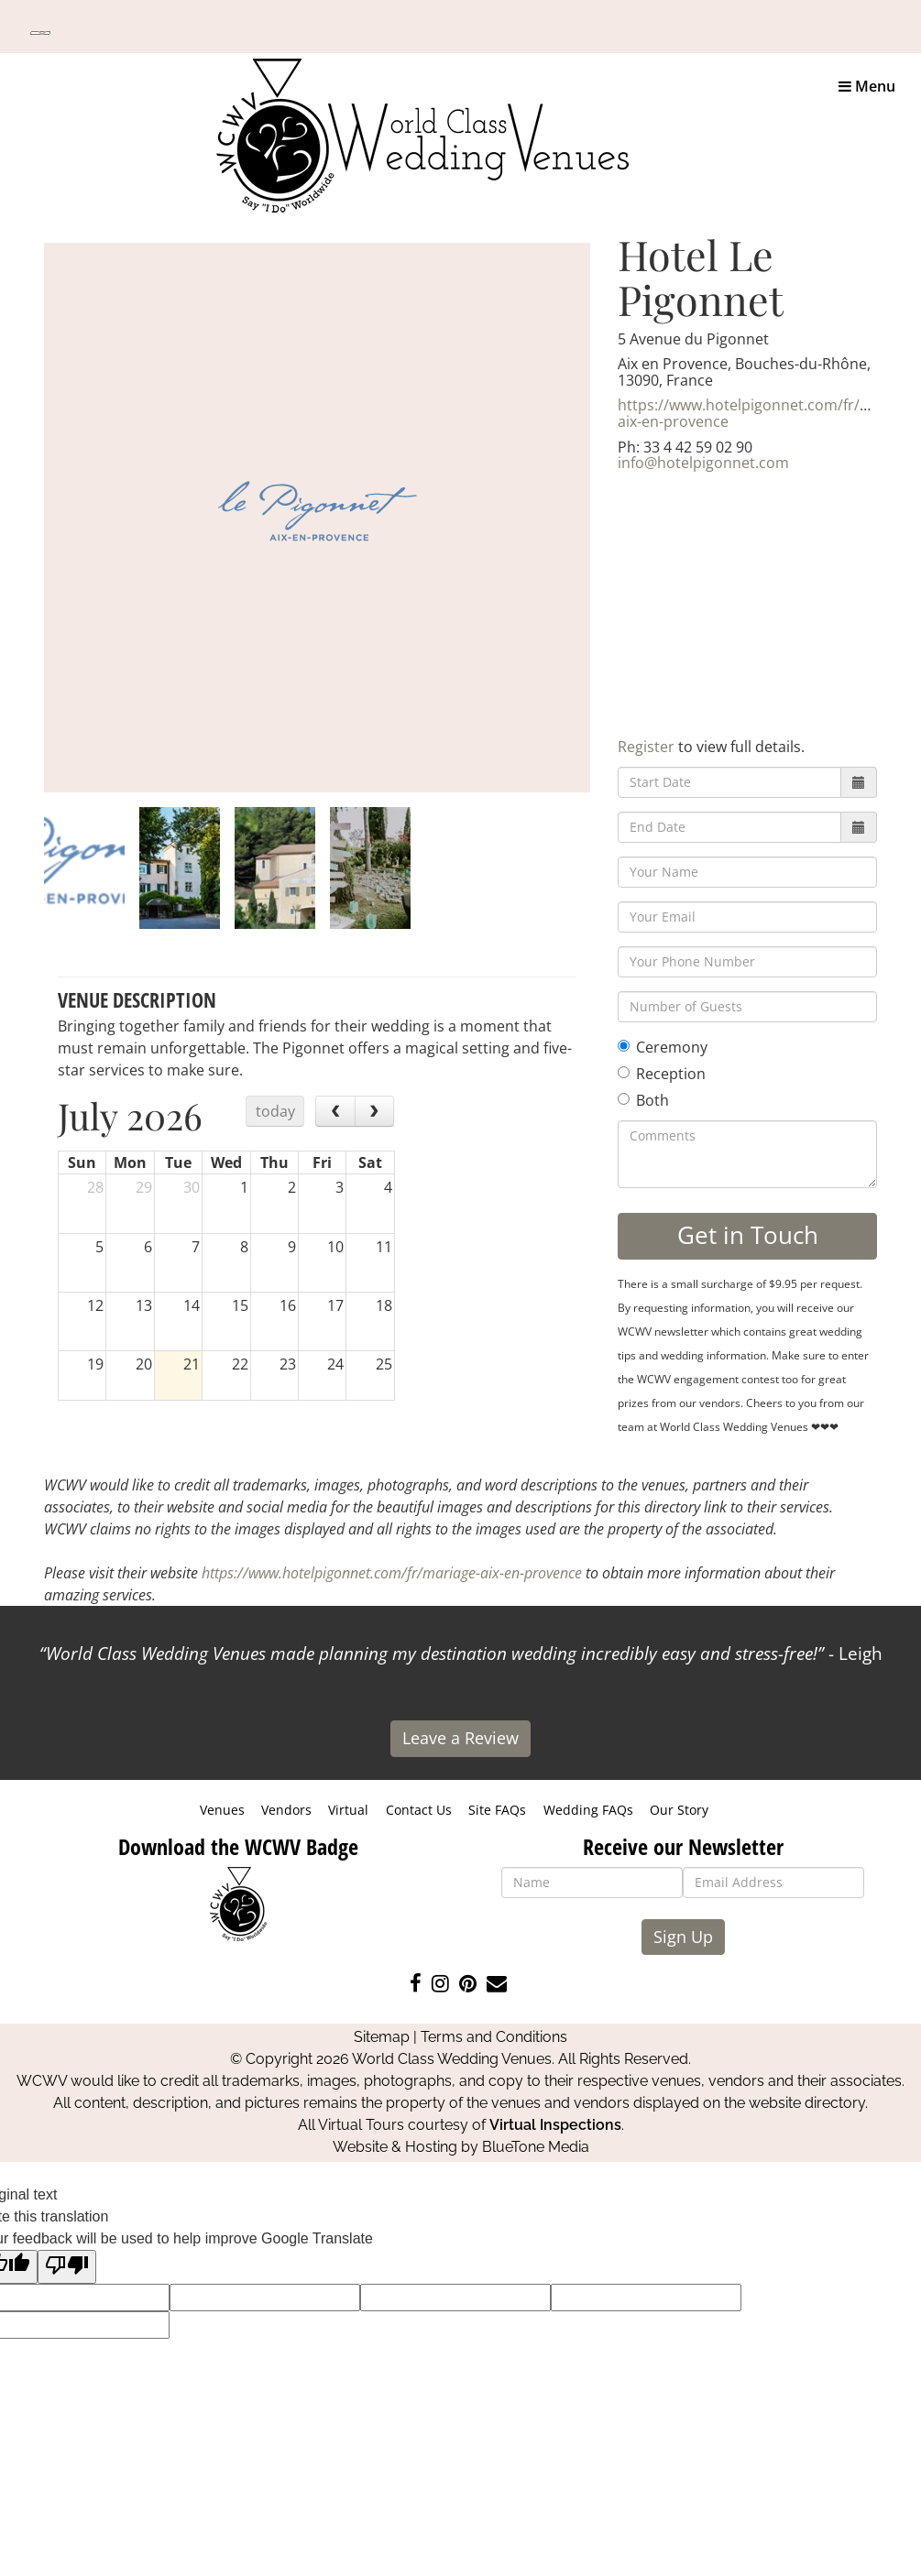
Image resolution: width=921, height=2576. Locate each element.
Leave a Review (460, 1738)
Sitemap (382, 2037)
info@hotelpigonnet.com (703, 463)
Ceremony (662, 1047)
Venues (222, 1809)
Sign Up (683, 1937)
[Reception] (624, 1072)
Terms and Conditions (494, 2037)
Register (646, 747)
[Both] (624, 1099)
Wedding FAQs (588, 1809)
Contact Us (419, 1809)
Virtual (348, 1809)
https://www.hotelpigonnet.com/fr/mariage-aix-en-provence (392, 1573)
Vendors (286, 1809)
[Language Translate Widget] (40, 33)
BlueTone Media (535, 2147)
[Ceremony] (624, 1046)
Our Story (679, 1809)
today (275, 1111)
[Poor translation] (67, 2267)
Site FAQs (497, 1809)
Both (643, 1100)
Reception (662, 1074)
